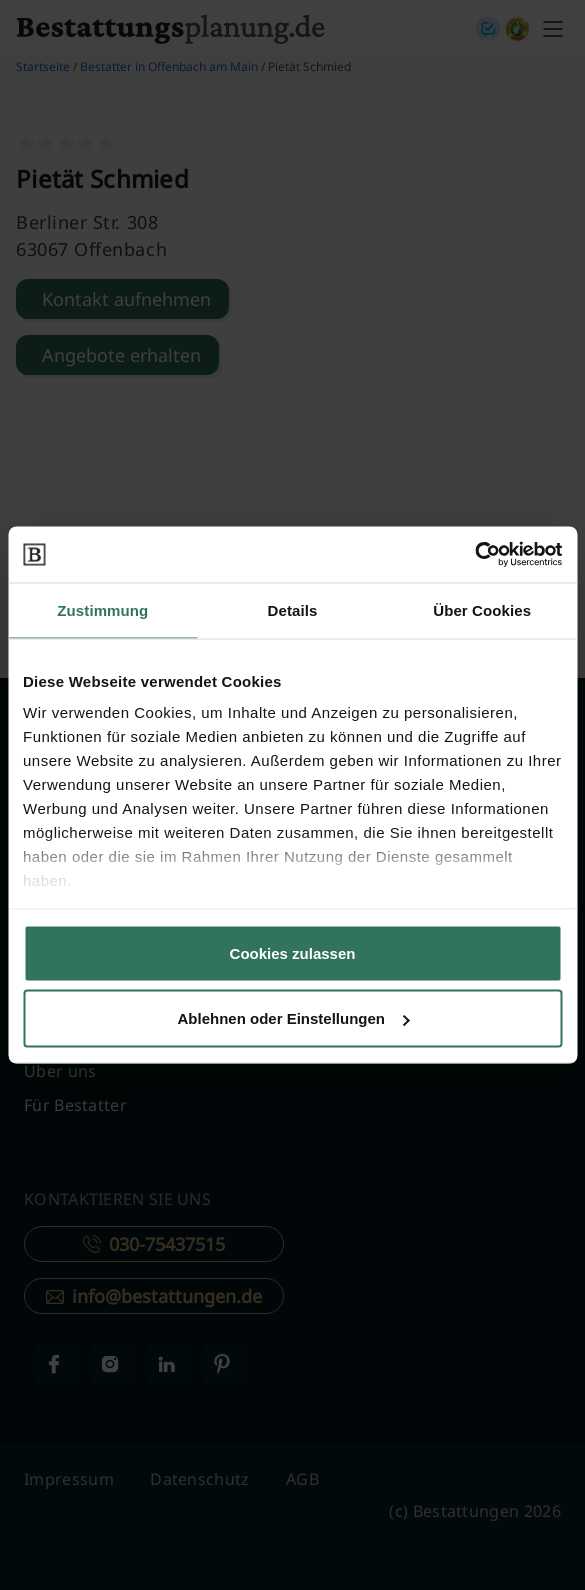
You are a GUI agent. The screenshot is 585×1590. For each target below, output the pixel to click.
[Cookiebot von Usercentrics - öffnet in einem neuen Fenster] (474, 555)
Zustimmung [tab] (102, 609)
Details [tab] (293, 609)
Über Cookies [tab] (482, 609)
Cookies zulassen (293, 952)
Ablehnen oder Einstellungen (293, 1018)
